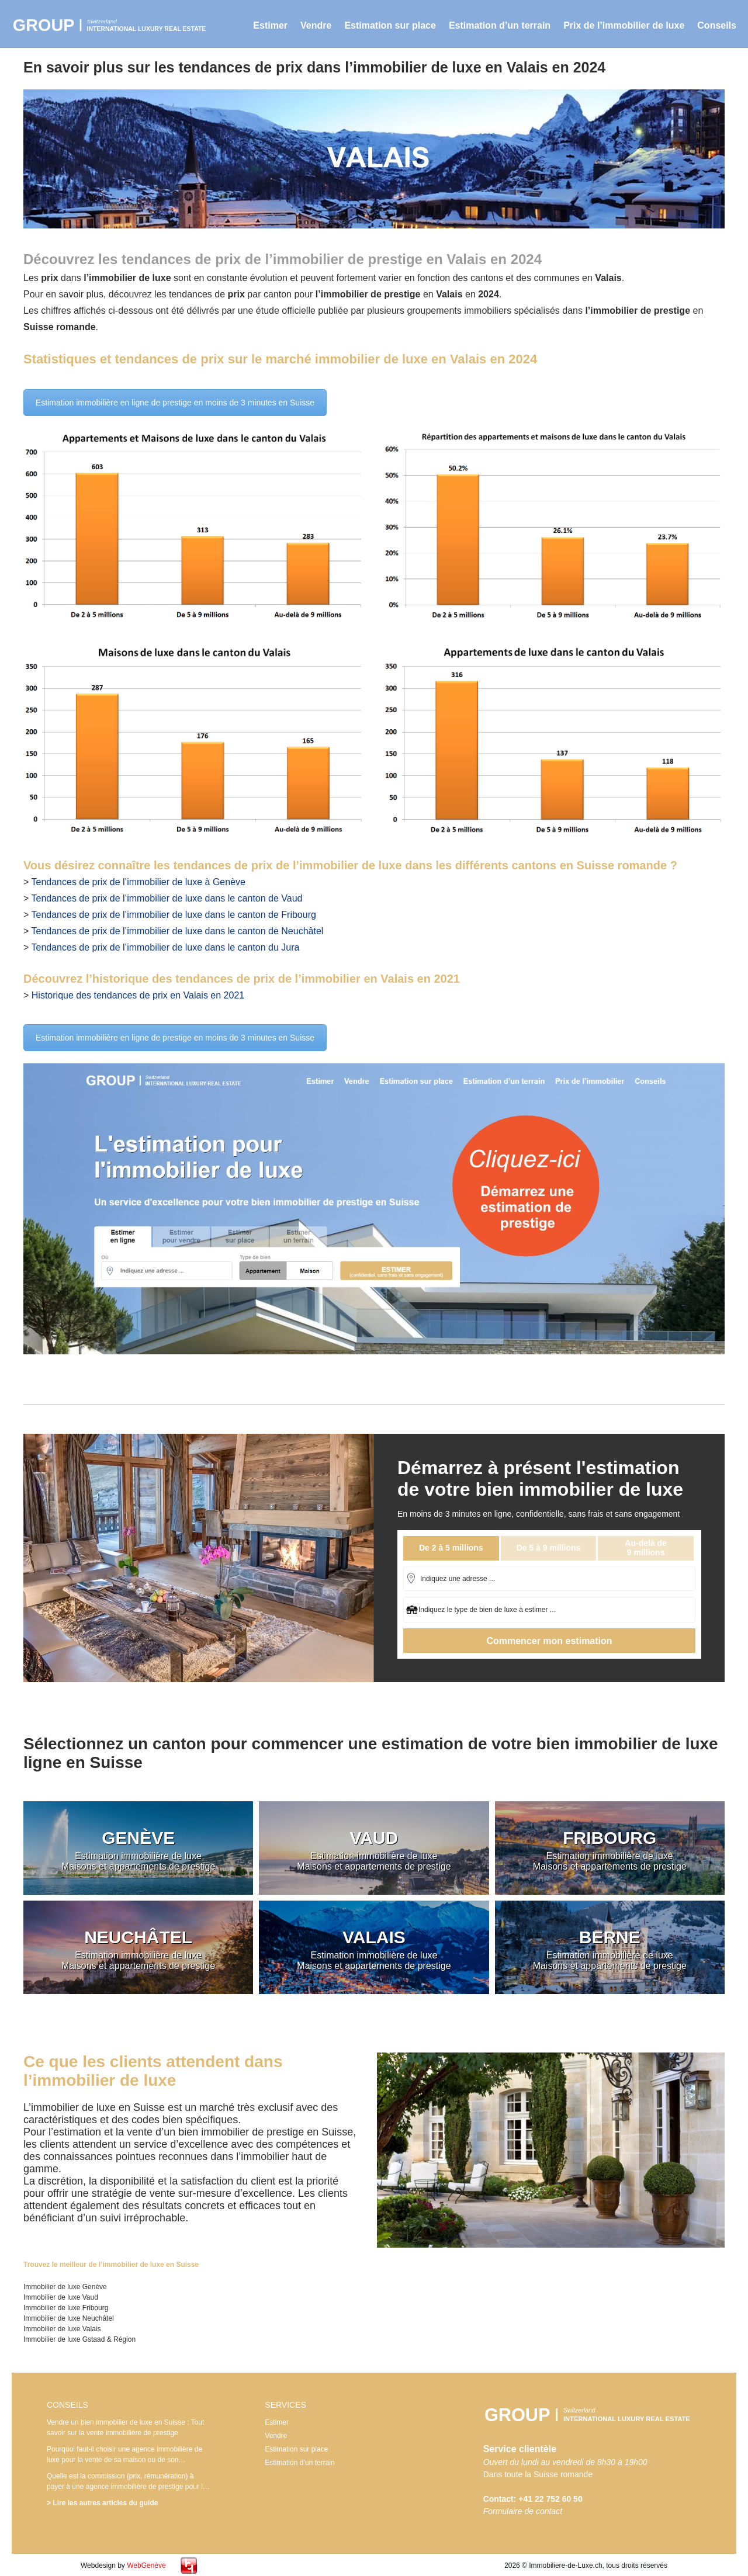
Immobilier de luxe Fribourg (65, 2308)
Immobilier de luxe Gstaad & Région (79, 2339)
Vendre (315, 25)
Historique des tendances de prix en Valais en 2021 (138, 995)
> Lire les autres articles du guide (102, 2503)
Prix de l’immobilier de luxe (623, 25)
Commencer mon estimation (549, 1641)
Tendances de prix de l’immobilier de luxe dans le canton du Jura (166, 947)
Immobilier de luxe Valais (62, 2329)
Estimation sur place (390, 25)
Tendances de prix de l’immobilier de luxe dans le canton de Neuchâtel (178, 931)
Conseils (716, 25)
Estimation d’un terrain (499, 25)
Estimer (270, 25)
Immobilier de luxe (114, 24)
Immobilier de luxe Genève (65, 2287)
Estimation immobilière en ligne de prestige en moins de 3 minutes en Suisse (175, 402)
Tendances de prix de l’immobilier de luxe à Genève (138, 882)
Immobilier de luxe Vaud (60, 2297)
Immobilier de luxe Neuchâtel (68, 2318)
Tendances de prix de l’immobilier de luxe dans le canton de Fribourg (174, 915)
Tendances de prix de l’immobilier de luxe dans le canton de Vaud (167, 898)
